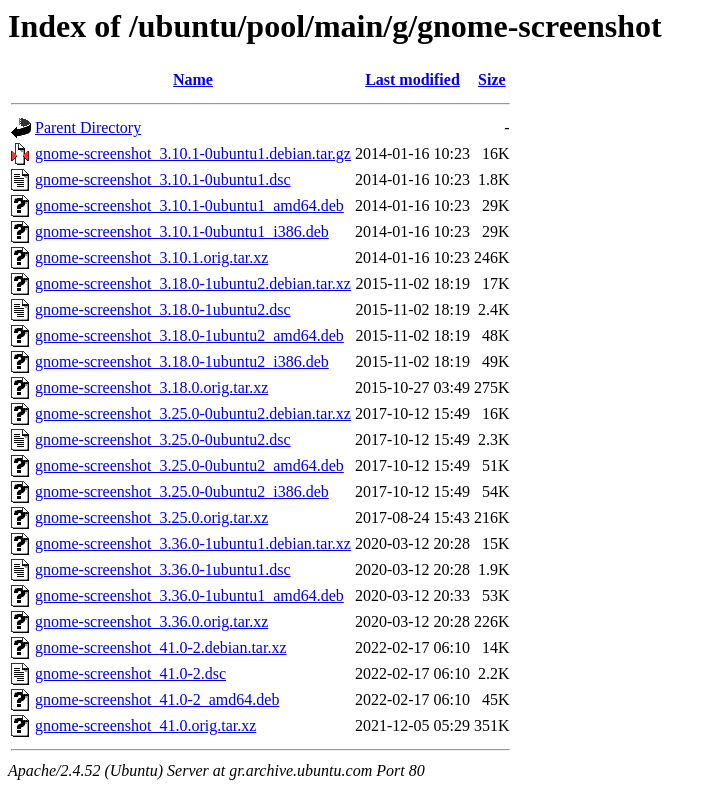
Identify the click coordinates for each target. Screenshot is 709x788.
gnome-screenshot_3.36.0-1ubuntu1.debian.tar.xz (193, 543)
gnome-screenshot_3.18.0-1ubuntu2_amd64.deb (189, 335)
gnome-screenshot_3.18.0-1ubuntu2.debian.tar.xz (193, 283)
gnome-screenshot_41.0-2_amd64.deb (157, 699)
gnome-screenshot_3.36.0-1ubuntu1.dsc (163, 569)
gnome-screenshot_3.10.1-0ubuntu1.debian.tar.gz (193, 153)
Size (492, 79)
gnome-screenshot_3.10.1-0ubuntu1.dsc (163, 179)
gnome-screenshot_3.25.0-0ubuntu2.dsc (163, 439)
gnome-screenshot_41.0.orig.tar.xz (145, 725)
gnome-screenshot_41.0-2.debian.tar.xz (160, 647)
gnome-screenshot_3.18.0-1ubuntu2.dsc (163, 309)
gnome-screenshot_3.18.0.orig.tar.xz (151, 387)
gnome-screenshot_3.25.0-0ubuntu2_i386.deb (182, 491)
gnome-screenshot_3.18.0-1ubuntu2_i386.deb (182, 361)
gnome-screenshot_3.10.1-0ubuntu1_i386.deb (182, 231)
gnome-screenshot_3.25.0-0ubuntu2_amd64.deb (189, 465)
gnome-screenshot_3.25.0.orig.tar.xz (151, 517)
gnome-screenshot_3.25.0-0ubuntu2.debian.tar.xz (193, 413)
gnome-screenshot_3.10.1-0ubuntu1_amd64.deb (189, 205)
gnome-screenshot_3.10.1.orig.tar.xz (151, 257)
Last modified (412, 79)
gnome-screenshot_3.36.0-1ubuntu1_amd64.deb (189, 595)
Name (193, 79)
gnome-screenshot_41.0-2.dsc (130, 673)
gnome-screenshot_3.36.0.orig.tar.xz (151, 621)
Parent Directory (88, 127)
